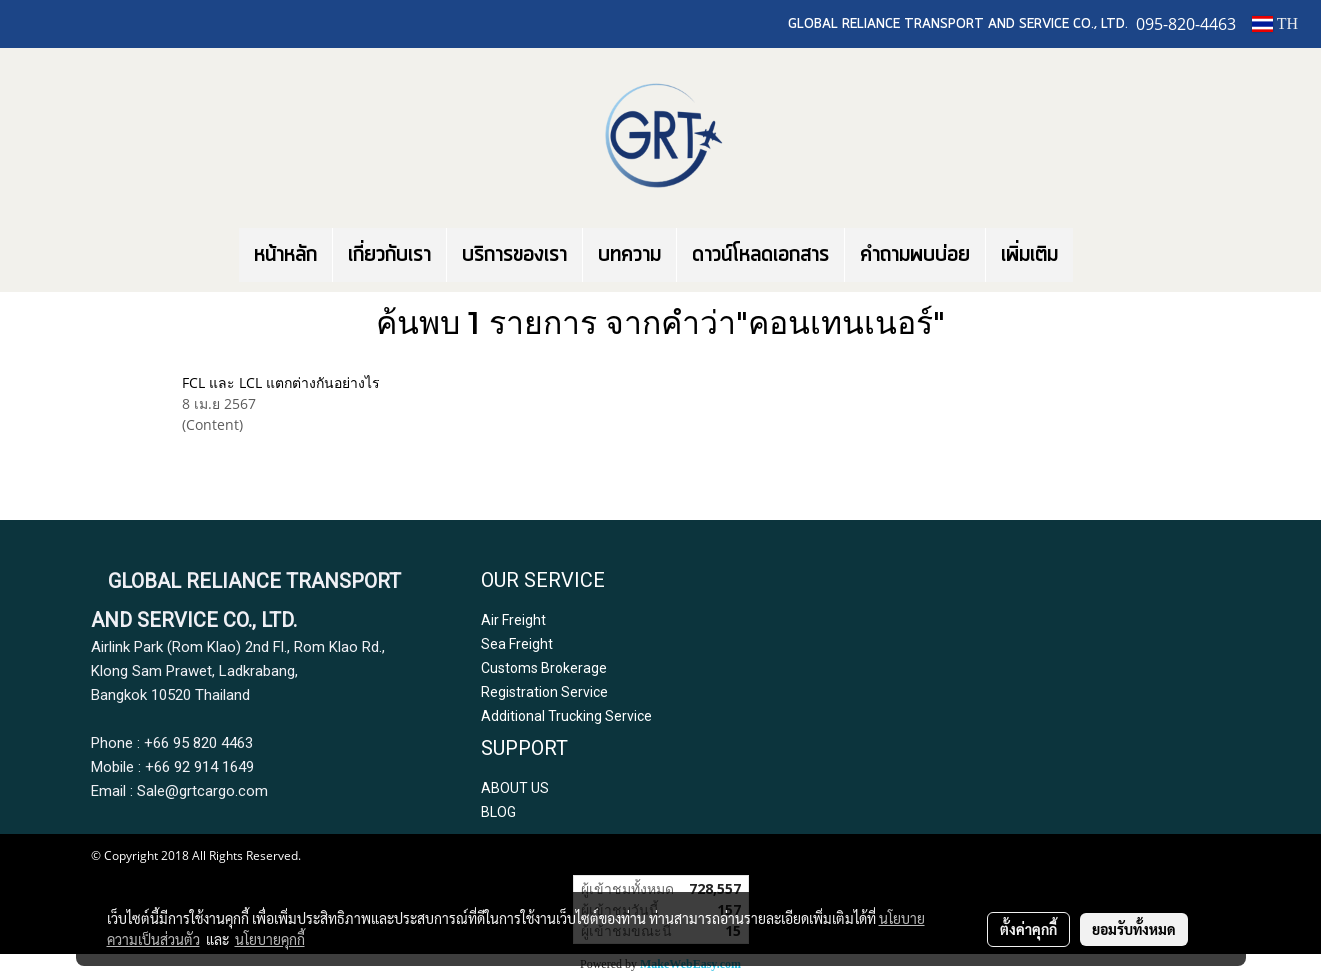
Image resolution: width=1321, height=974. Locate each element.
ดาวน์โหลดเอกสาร (760, 255)
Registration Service (544, 692)
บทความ (629, 255)
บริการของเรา (514, 255)
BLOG (498, 812)
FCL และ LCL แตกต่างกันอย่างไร (281, 382)
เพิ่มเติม (1029, 255)
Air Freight (513, 620)
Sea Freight (517, 644)
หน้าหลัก (285, 255)
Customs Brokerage (544, 668)
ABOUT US (515, 788)
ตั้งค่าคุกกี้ (1028, 929)
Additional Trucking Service (566, 716)
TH (1275, 23)
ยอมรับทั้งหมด (1134, 929)
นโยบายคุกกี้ (270, 939)
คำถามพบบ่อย (915, 255)
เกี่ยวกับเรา (389, 255)
